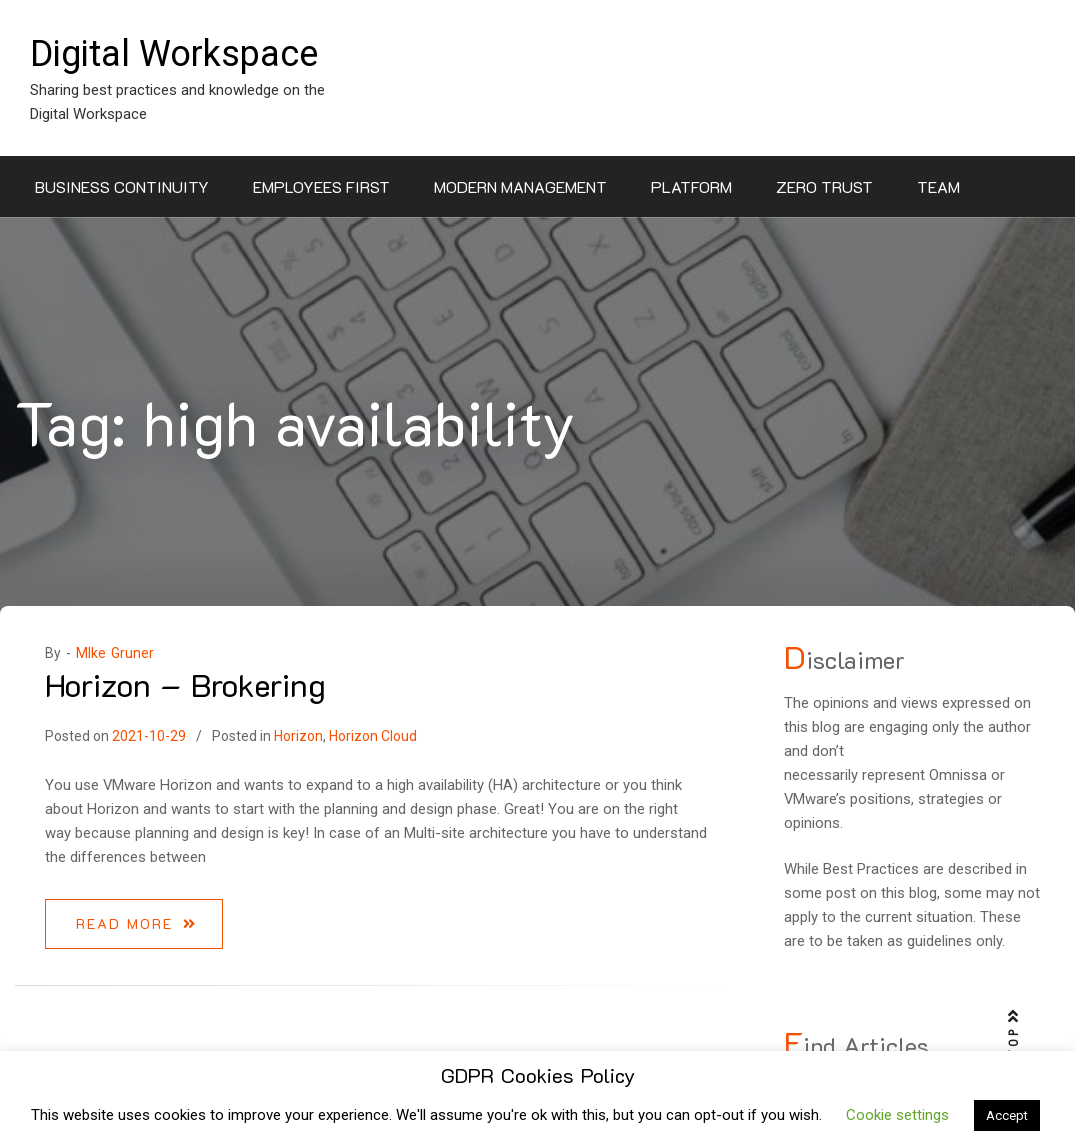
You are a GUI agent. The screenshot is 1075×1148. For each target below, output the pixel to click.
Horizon (298, 736)
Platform (691, 186)
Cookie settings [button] (897, 1115)
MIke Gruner (115, 653)
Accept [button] (1007, 1115)
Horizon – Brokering (185, 684)
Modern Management (520, 186)
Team (938, 186)
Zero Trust (824, 186)
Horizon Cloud (373, 736)
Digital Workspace (174, 54)
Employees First (321, 186)
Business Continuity (122, 186)
